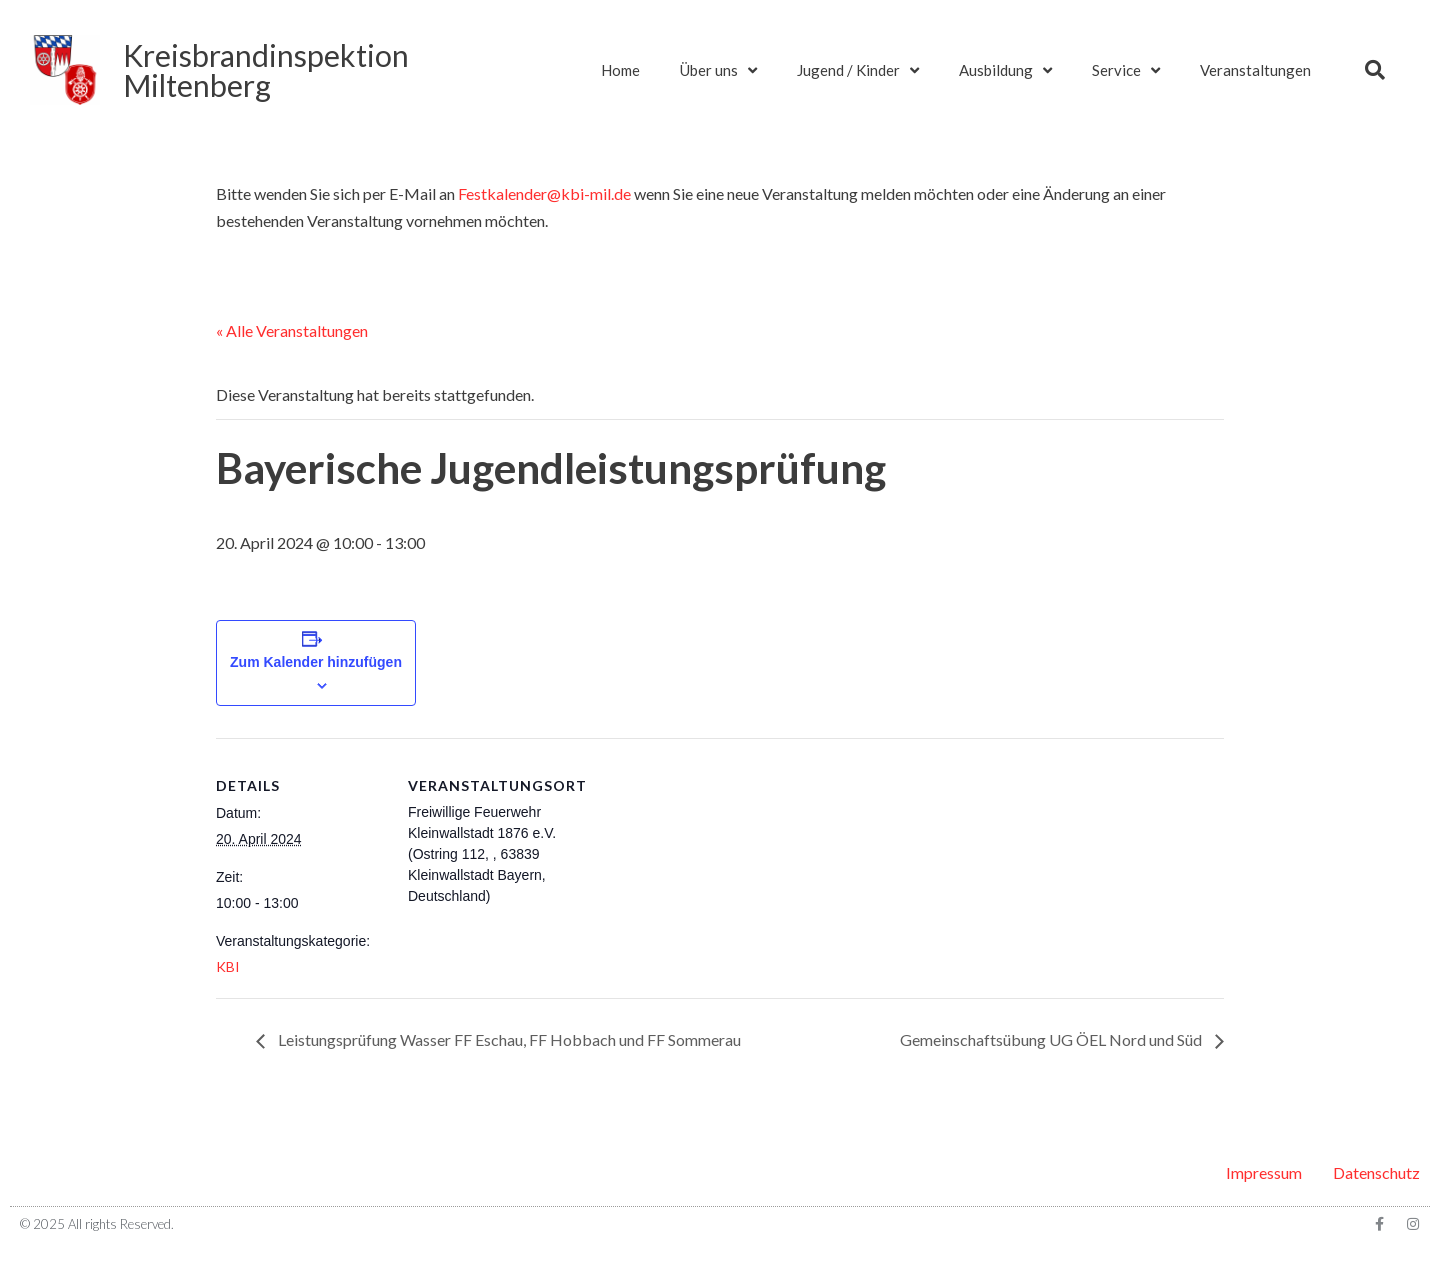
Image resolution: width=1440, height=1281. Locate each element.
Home (620, 70)
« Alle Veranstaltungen (292, 330)
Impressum (1264, 1172)
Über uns (718, 70)
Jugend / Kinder (858, 70)
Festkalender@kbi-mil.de (544, 193)
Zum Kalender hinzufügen (316, 662)
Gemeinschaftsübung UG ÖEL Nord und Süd (1052, 1039)
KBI (228, 966)
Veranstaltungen (1255, 70)
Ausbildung (1005, 70)
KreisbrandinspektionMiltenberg (266, 70)
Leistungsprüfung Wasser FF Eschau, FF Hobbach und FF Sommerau (508, 1039)
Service (1126, 70)
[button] (1375, 70)
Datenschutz (1376, 1172)
